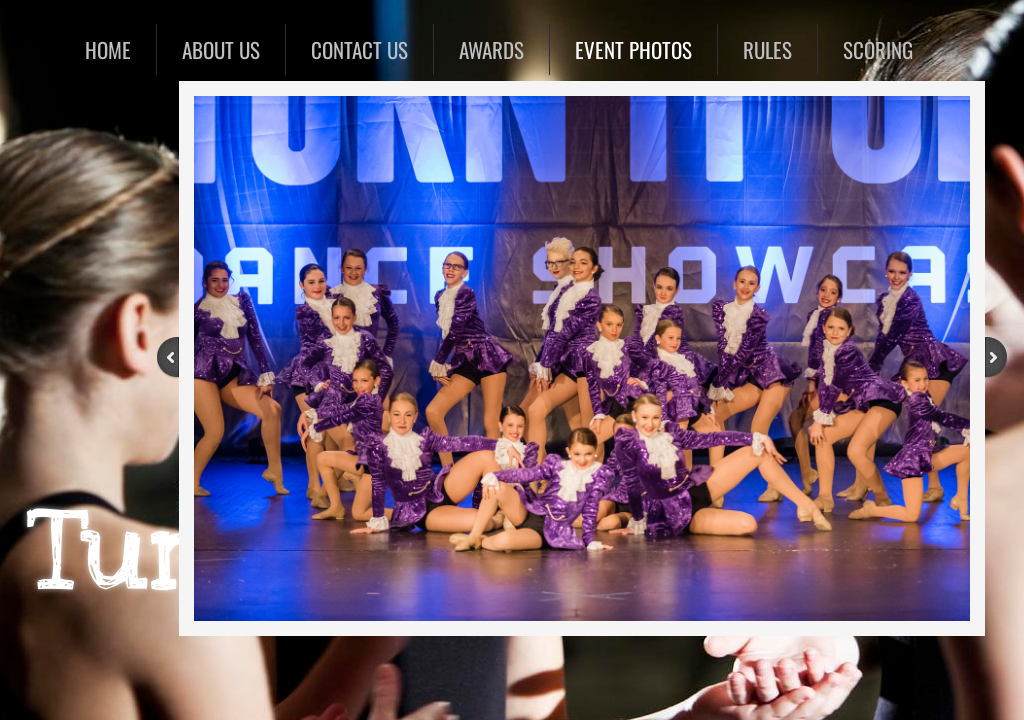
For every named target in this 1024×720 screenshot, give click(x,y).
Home (108, 49)
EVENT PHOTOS (633, 49)
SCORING (878, 49)
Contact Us (359, 49)
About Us (221, 49)
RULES (767, 49)
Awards (491, 49)
